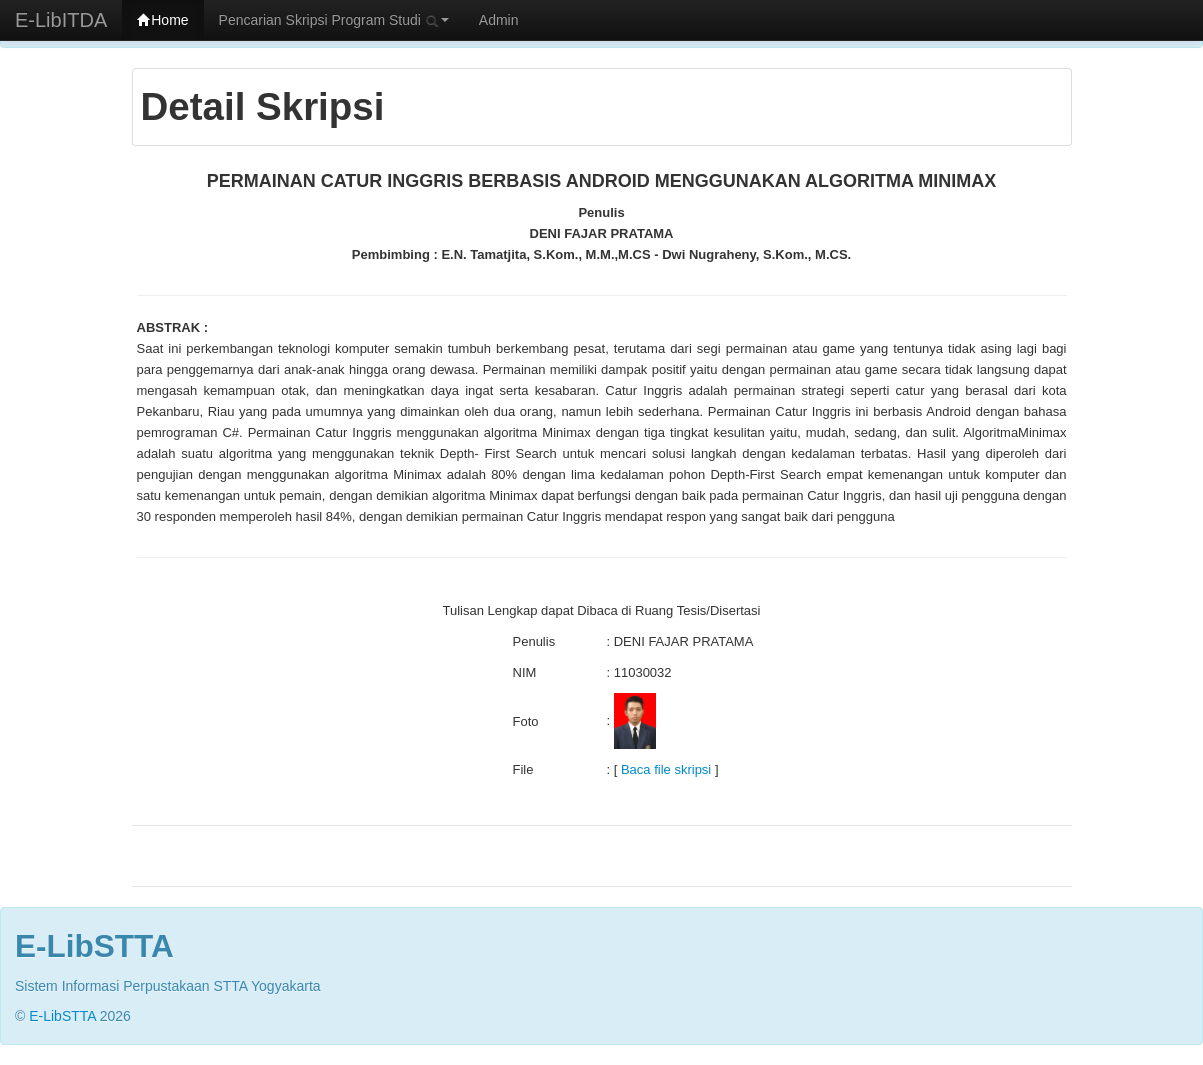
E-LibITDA (61, 20)
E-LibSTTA (62, 1016)
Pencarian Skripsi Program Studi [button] (334, 20)
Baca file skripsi (666, 769)
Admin (499, 20)
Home (162, 20)
